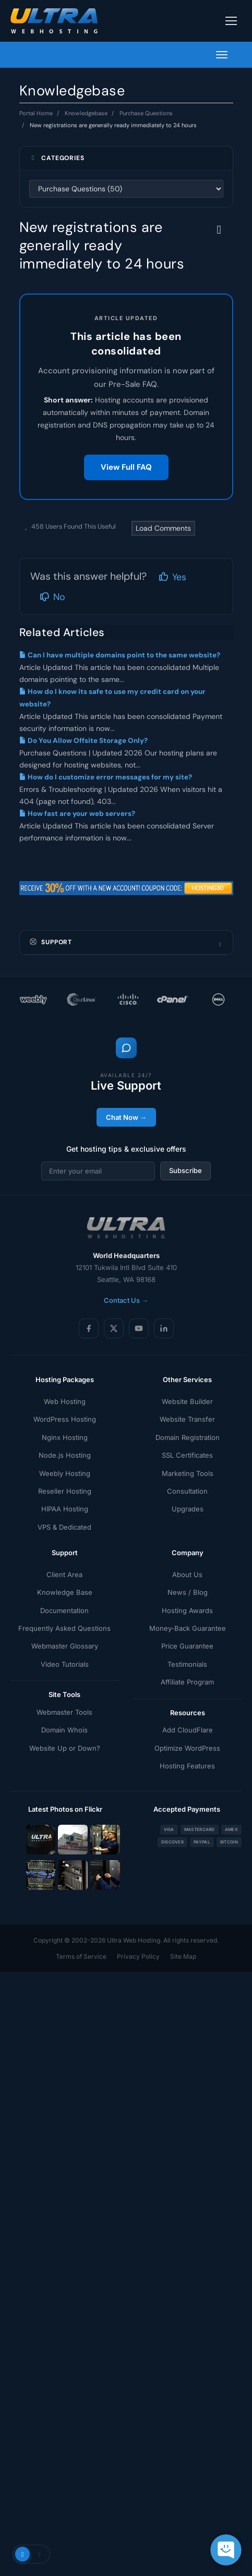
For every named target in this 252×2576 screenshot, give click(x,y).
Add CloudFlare (187, 1730)
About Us (187, 1574)
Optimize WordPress (187, 1748)
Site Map (183, 1956)
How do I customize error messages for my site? (105, 777)
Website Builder (187, 1401)
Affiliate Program (187, 1682)
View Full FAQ (126, 467)
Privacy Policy (138, 1956)
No (52, 597)
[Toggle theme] (31, 2554)
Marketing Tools (187, 1473)
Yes (172, 577)
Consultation (187, 1491)
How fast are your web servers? (77, 813)
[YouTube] (139, 1328)
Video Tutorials (65, 1664)
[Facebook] (89, 1328)
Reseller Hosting (64, 1491)
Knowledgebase (86, 113)
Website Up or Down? (64, 1748)
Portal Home (36, 113)
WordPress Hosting (64, 1419)
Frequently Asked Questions (64, 1628)
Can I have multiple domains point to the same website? (119, 655)
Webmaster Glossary (64, 1646)
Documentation (64, 1610)
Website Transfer (187, 1419)
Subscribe (185, 1170)
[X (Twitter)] (114, 1328)
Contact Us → (126, 1300)
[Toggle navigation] (231, 20)
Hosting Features (187, 1766)
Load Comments (163, 528)
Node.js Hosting (65, 1455)
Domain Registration (187, 1437)
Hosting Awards (187, 1610)
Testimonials (187, 1664)
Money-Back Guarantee (187, 1628)
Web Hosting (65, 1401)
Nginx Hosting (65, 1437)
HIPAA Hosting (64, 1509)
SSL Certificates (187, 1455)
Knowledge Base (64, 1592)
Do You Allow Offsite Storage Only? (83, 740)
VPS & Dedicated (64, 1527)
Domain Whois (64, 1730)
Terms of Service (81, 1956)
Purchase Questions (146, 113)
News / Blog (187, 1592)
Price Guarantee (187, 1646)
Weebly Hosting (64, 1473)
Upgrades (187, 1509)
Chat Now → (126, 1117)
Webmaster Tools (64, 1712)
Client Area (64, 1574)
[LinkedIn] (164, 1328)
